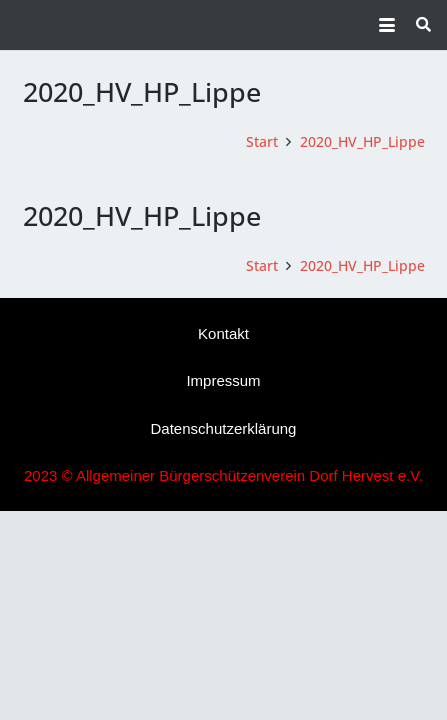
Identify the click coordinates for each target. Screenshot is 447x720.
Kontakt (223, 333)
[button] (387, 25)
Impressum (223, 380)
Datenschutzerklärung (224, 428)
